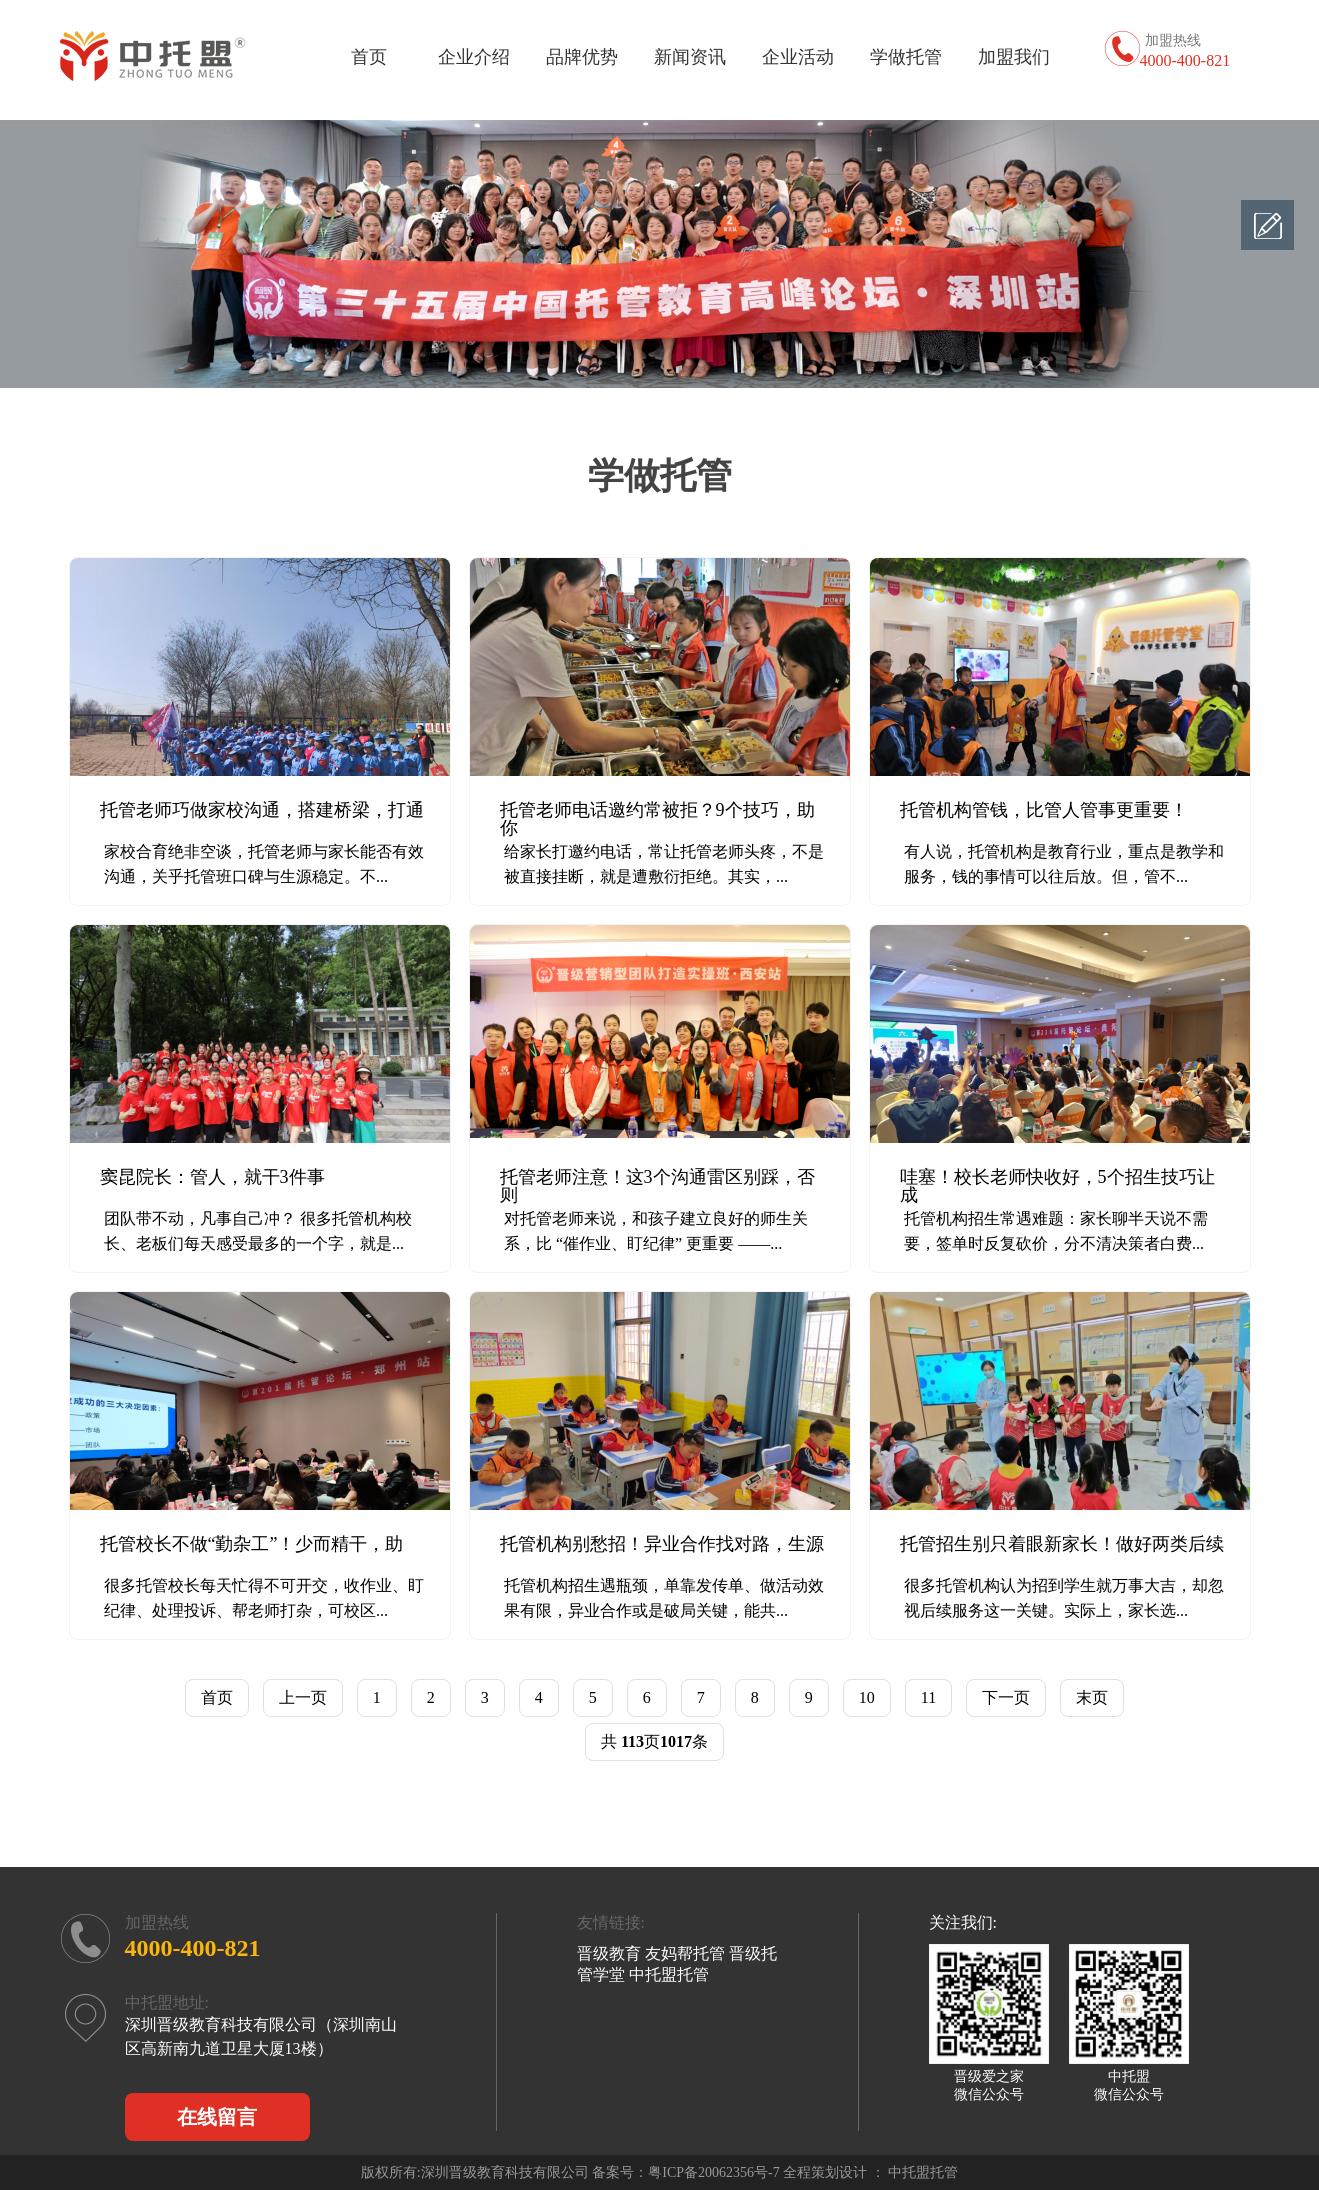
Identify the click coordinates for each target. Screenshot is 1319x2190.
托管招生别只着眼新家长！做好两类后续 (1062, 1544)
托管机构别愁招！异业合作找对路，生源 (662, 1544)
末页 (1092, 1697)
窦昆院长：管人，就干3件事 (212, 1177)
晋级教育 (609, 1953)
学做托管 (906, 57)
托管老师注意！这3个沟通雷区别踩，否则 (657, 1186)
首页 (369, 57)
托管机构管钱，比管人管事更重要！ (1044, 810)
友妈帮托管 (685, 1953)
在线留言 (217, 2117)
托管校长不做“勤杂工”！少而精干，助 (252, 1544)
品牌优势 (582, 57)
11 (928, 1697)
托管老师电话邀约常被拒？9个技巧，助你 (657, 819)
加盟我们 (1014, 57)
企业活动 (798, 57)
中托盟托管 (669, 1974)
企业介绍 (474, 57)
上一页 (303, 1697)
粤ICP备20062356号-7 (713, 2172)
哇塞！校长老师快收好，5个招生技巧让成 (1057, 1186)
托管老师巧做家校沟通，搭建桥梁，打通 (262, 810)
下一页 (1006, 1697)
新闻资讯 (690, 57)
